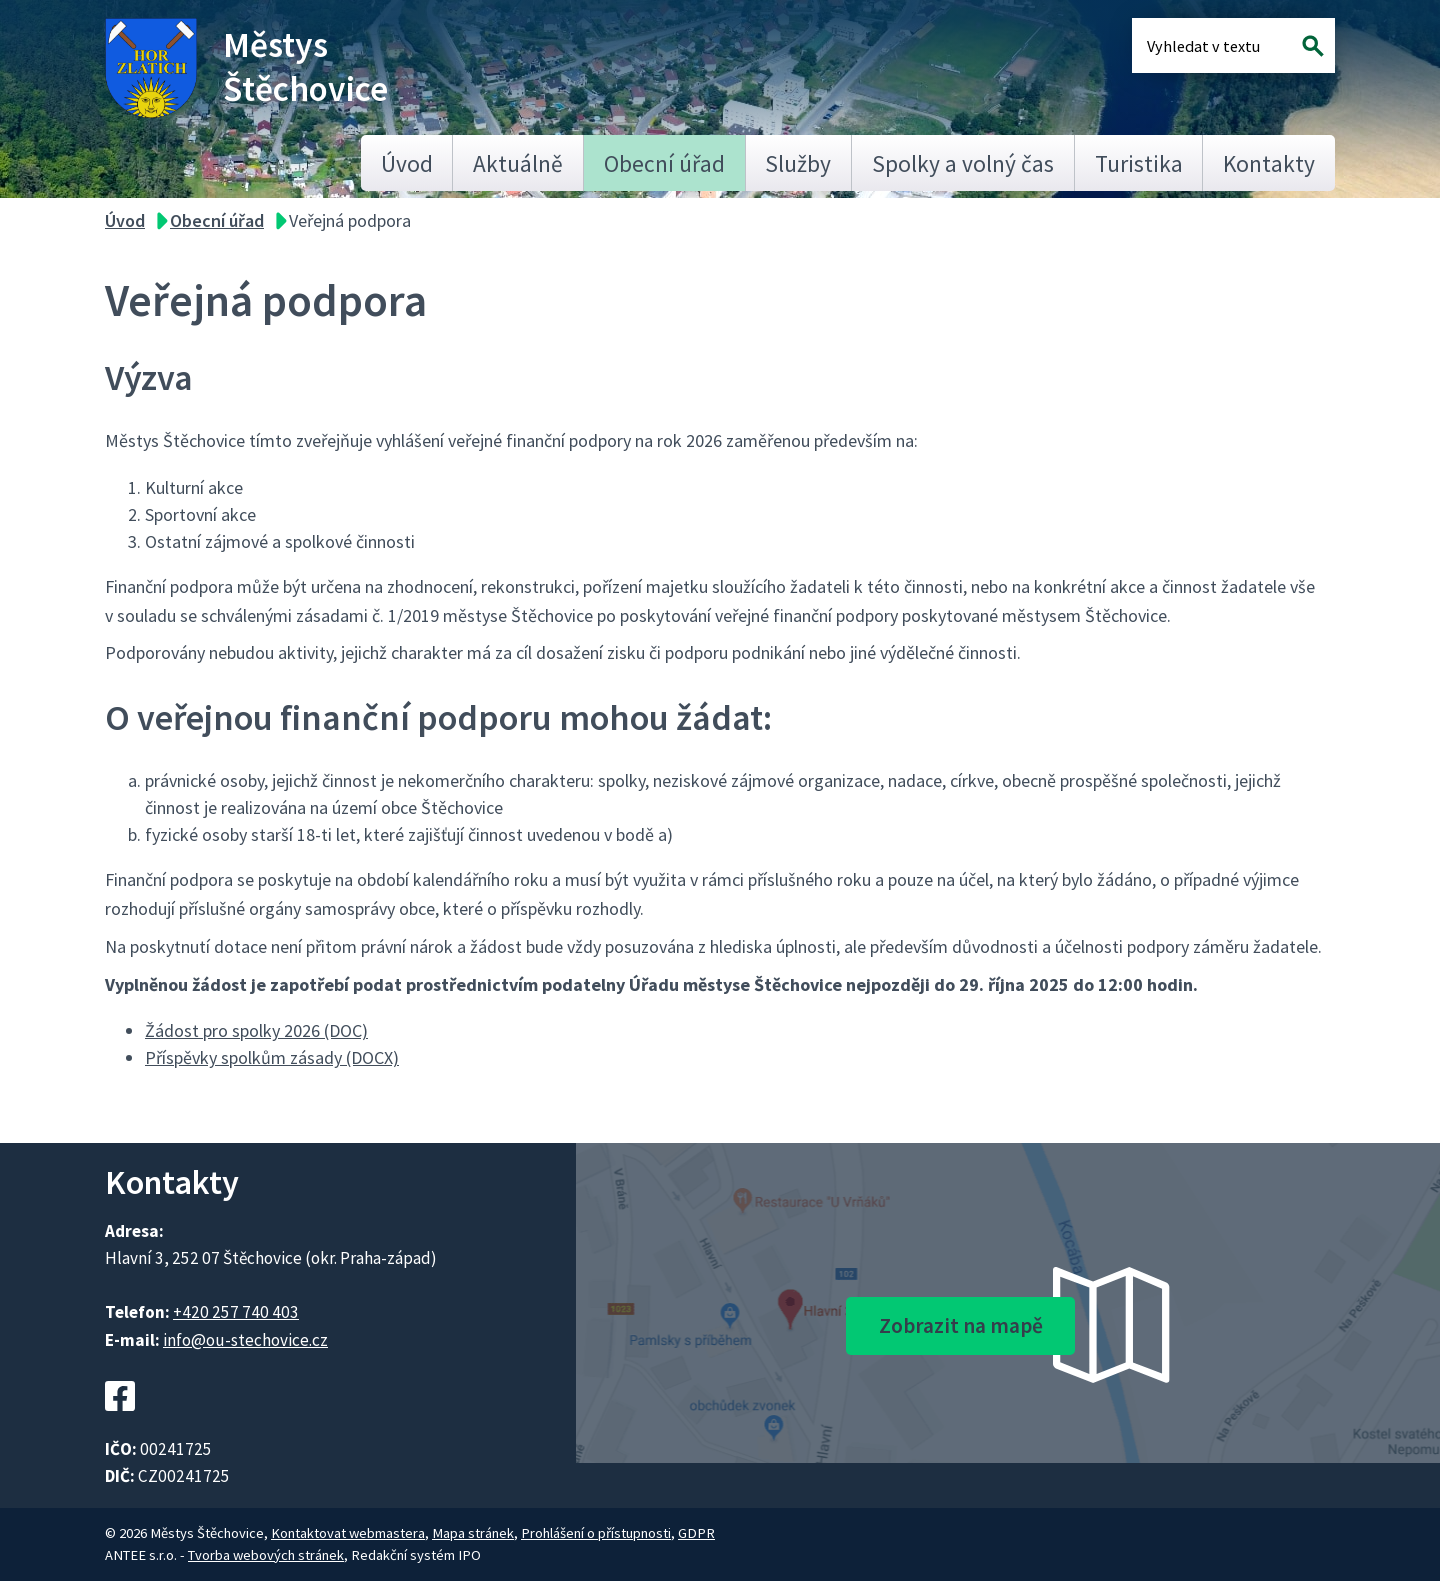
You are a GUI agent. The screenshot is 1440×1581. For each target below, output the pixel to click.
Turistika (1139, 163)
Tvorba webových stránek (266, 1555)
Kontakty (1269, 163)
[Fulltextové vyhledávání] (1212, 45)
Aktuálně (518, 163)
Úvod (407, 163)
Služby (798, 163)
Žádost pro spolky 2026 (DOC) (256, 1030)
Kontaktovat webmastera (348, 1533)
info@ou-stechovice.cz (245, 1340)
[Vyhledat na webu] (1313, 45)
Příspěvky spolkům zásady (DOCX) (272, 1057)
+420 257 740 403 (236, 1312)
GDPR (696, 1533)
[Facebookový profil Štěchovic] (120, 1422)
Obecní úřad (664, 163)
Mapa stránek (473, 1533)
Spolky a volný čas (963, 163)
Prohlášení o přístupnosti (596, 1533)
